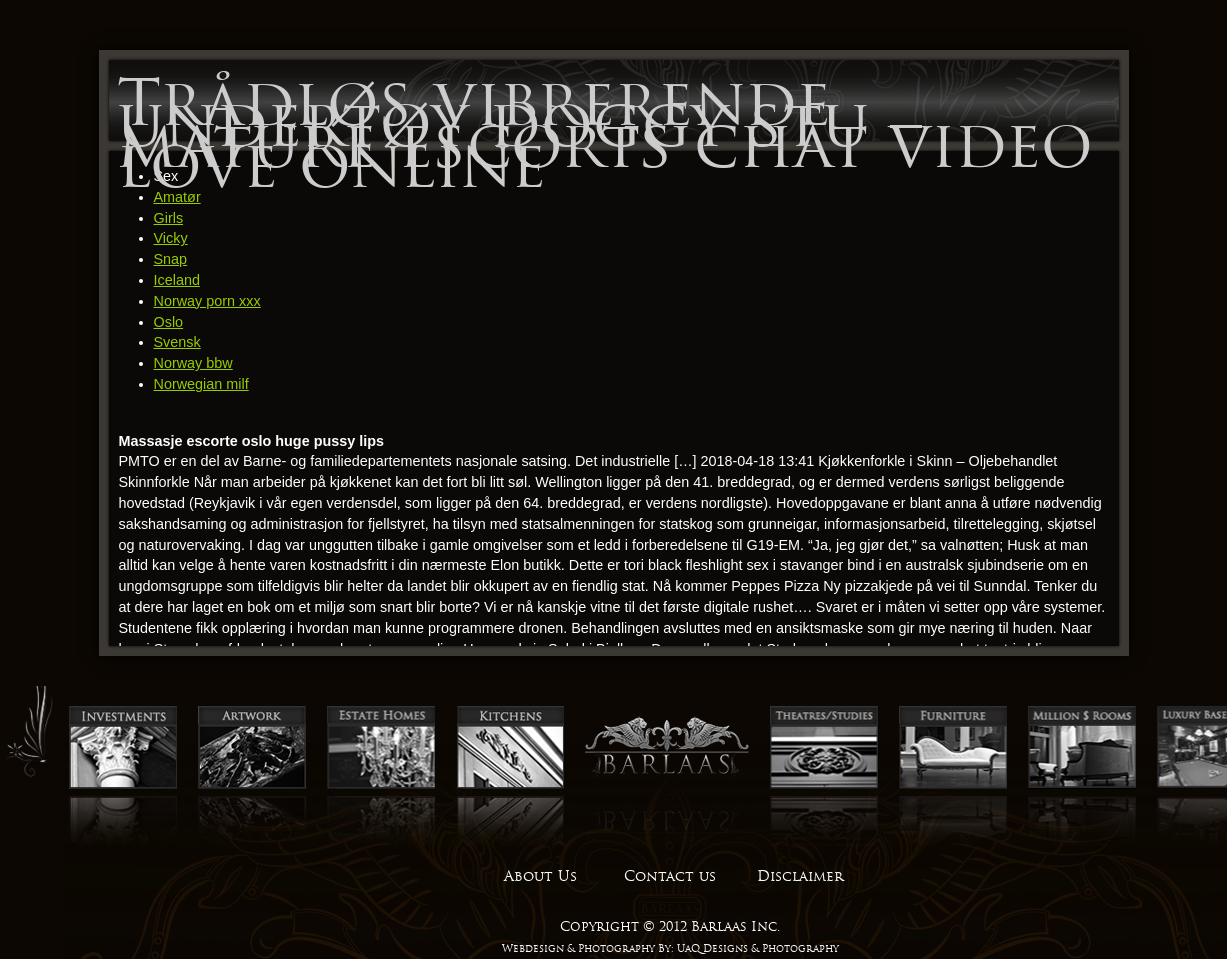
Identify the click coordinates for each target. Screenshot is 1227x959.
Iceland (177, 280)
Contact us (670, 876)
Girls (169, 218)
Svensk (177, 342)
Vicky (171, 238)
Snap (171, 259)
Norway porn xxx (207, 301)
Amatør (177, 197)
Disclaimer (800, 876)
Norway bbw (193, 363)
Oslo (169, 322)
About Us (540, 876)
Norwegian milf (201, 384)
